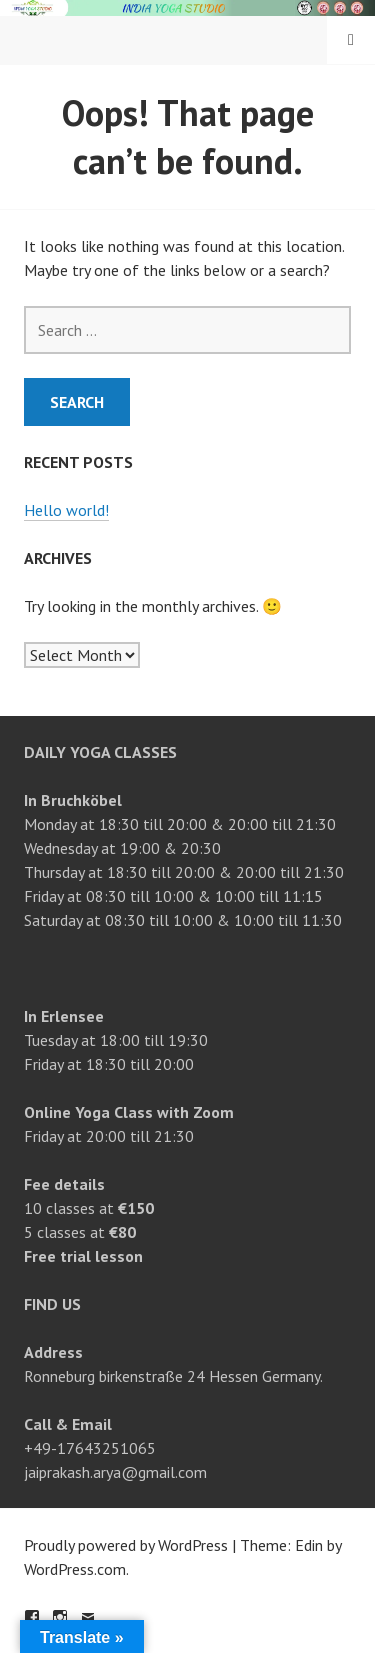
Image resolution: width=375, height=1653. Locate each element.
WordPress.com (75, 1569)
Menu (351, 40)
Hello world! (66, 510)
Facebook (32, 1617)
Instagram (60, 1617)
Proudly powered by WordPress (126, 1545)
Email (88, 1617)
